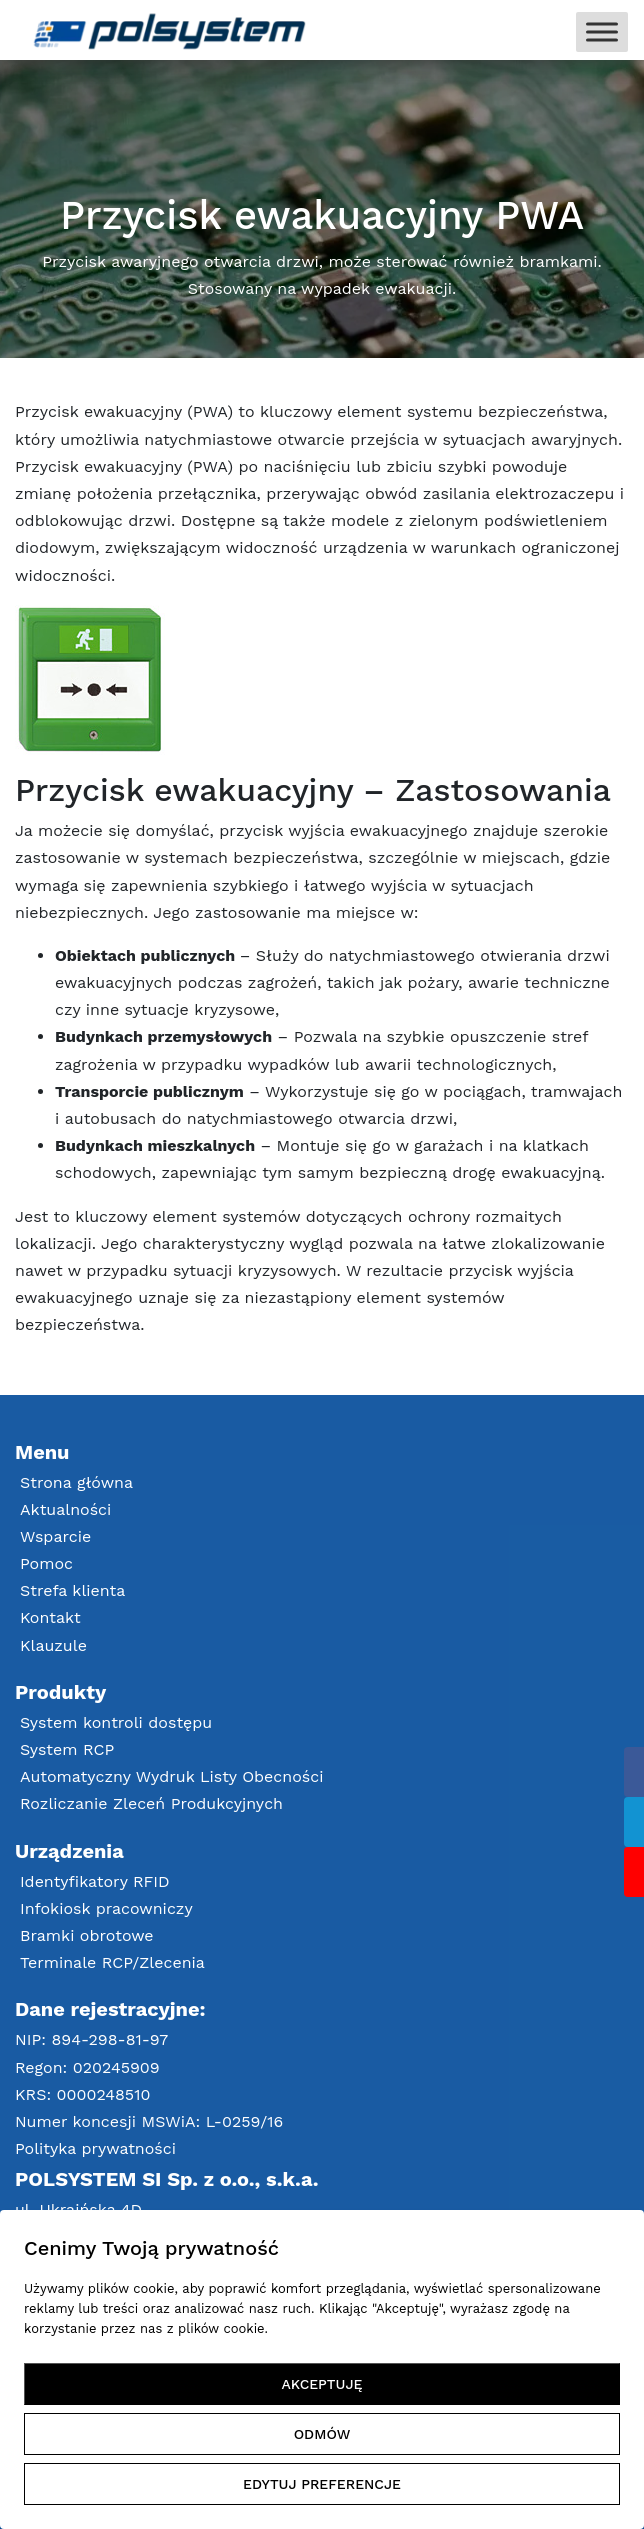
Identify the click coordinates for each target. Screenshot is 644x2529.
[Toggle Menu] (602, 31)
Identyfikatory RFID (95, 1881)
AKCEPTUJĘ (322, 2384)
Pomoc (46, 1563)
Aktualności (65, 1509)
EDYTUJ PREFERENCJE (322, 2484)
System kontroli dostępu (116, 1722)
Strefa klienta (72, 1590)
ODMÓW (322, 2434)
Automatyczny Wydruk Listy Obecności (171, 1776)
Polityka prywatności (95, 2148)
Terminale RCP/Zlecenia (112, 1962)
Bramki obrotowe (87, 1935)
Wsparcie (55, 1536)
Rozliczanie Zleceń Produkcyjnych (151, 1803)
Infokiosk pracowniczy (106, 1908)
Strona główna (76, 1482)
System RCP (67, 1749)
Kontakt (50, 1617)
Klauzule (53, 1645)
